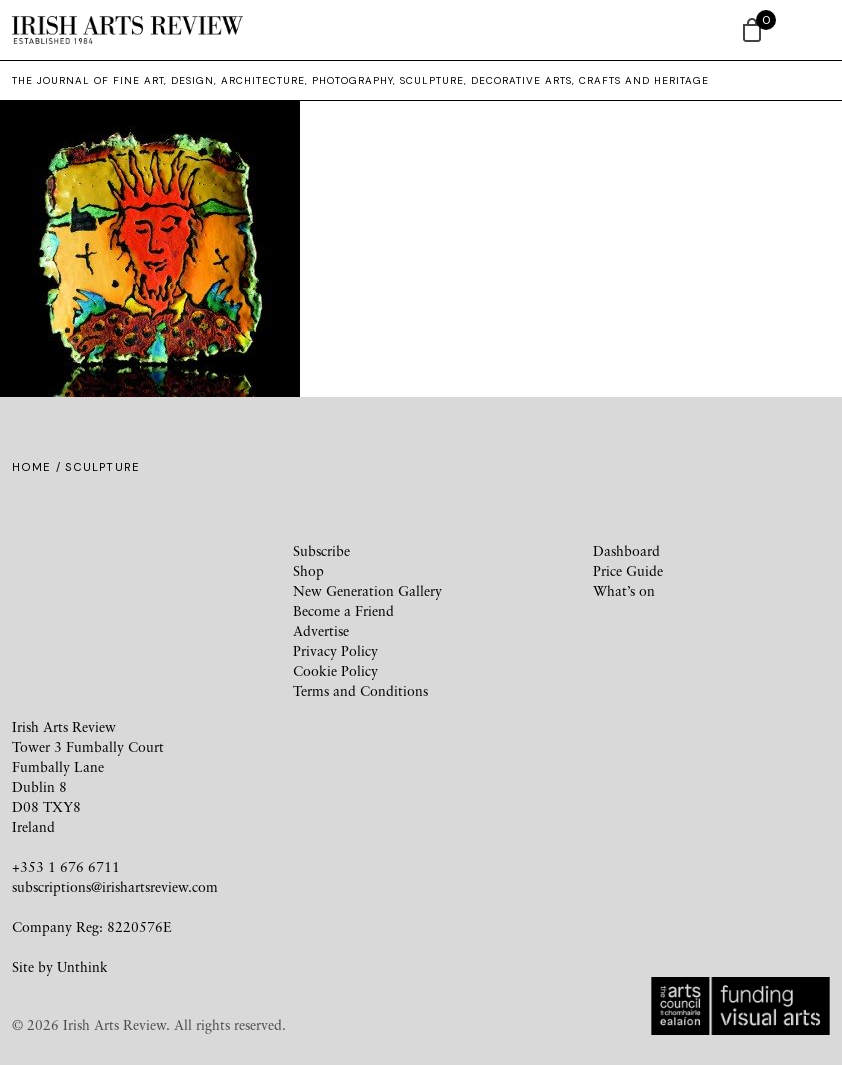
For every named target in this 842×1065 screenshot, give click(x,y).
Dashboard (626, 550)
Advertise (321, 630)
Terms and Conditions (360, 690)
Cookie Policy (335, 670)
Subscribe (321, 550)
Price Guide (628, 570)
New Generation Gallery (367, 590)
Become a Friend (343, 610)
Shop (308, 570)
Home (31, 467)
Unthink (82, 966)
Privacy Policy (335, 650)
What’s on (624, 590)
